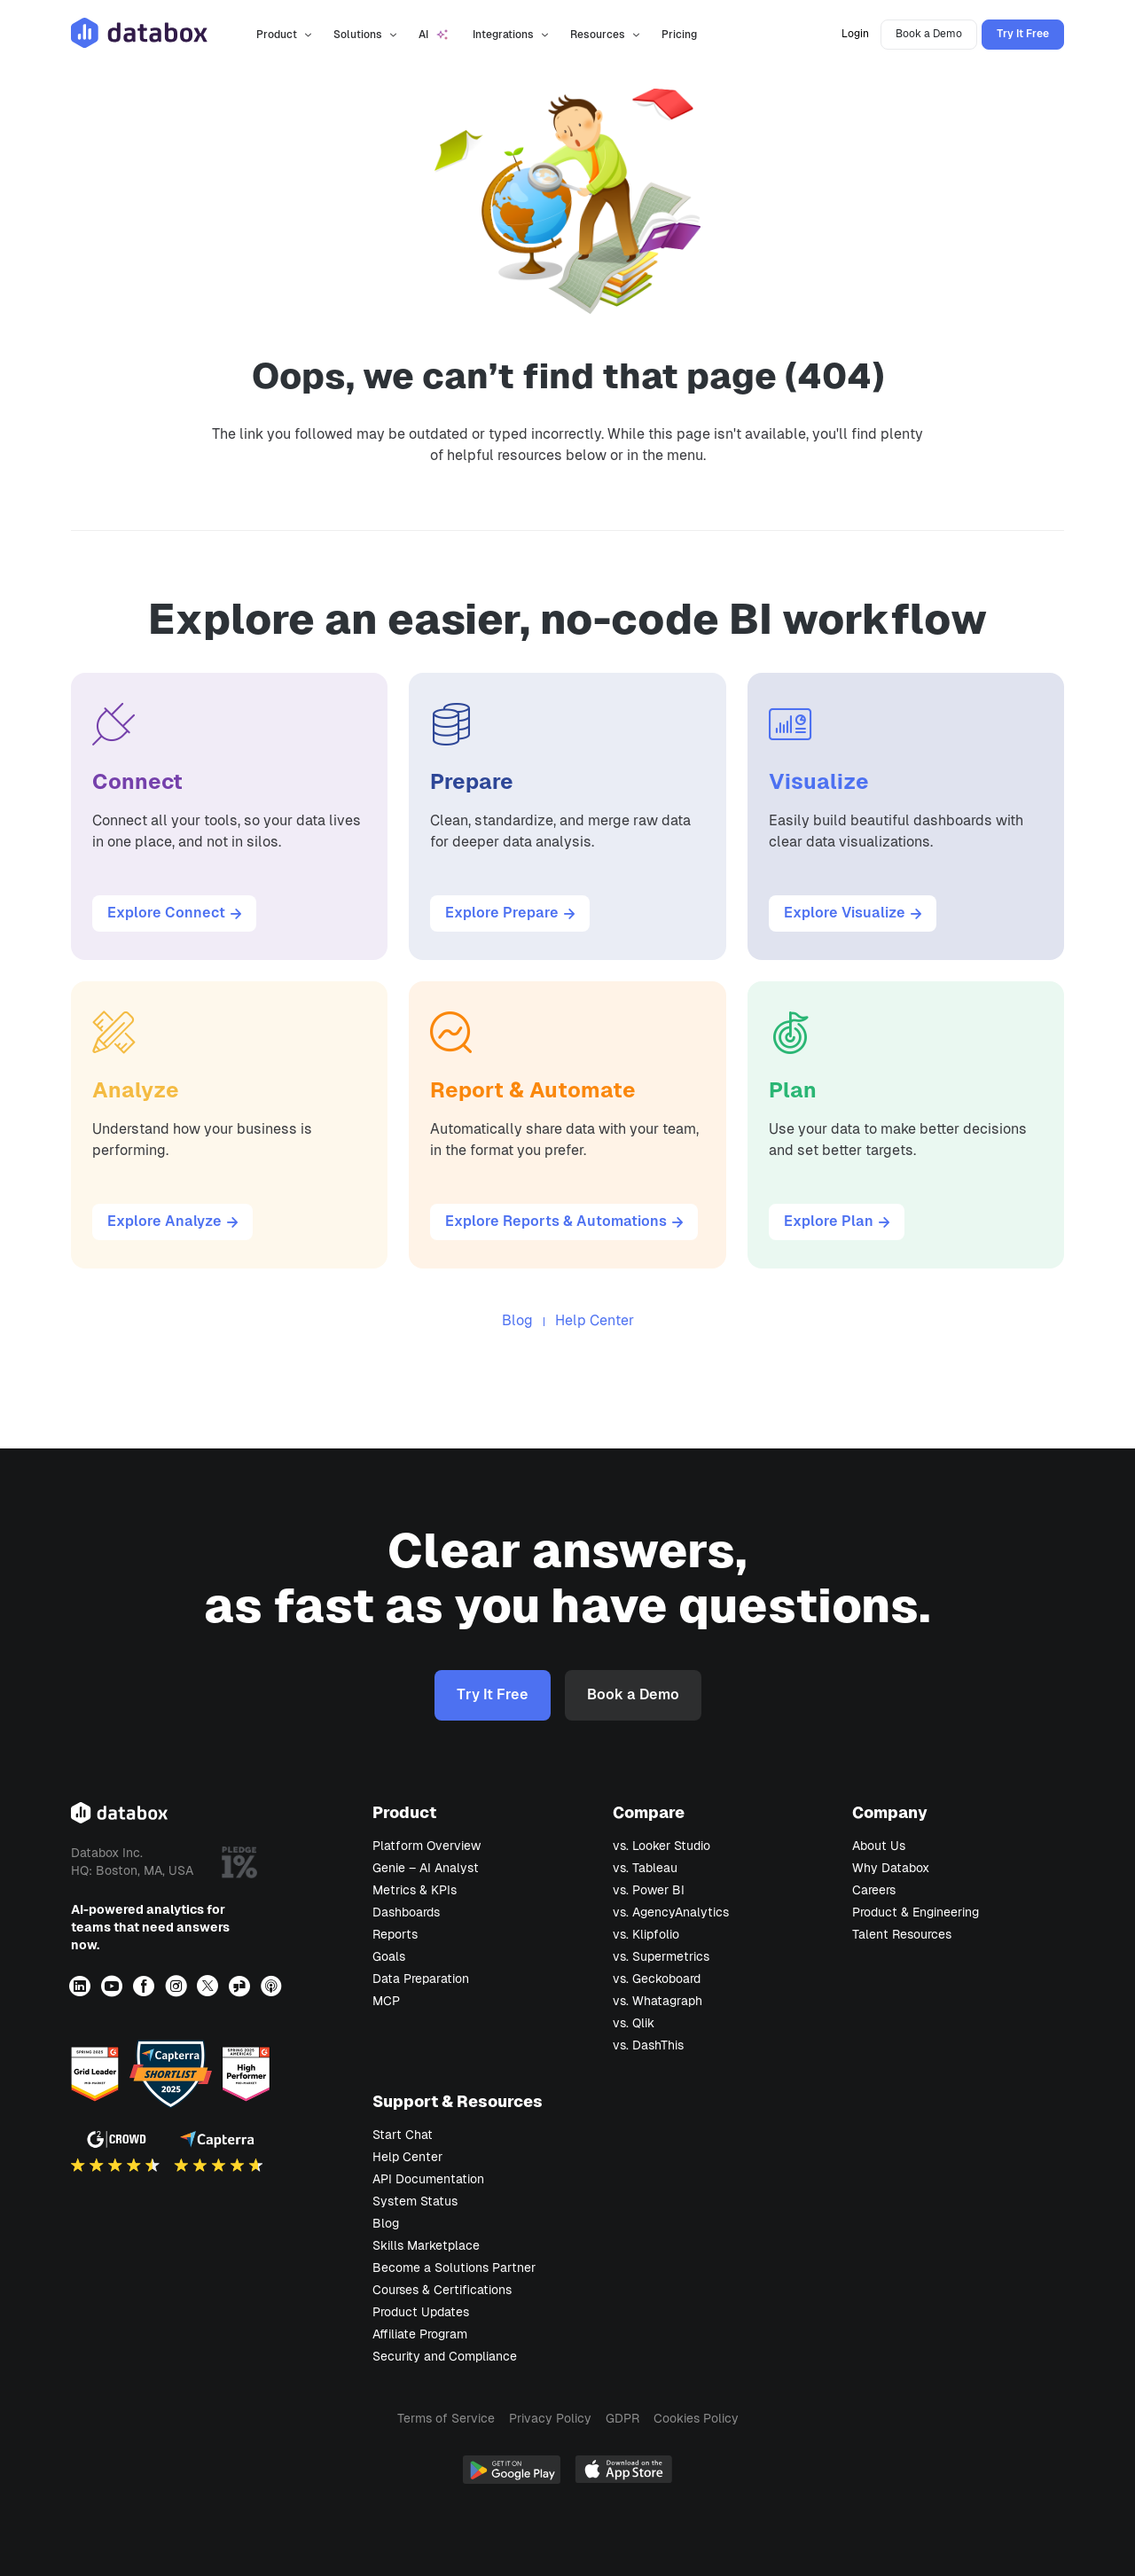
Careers (874, 1890)
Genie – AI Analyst (425, 1868)
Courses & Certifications (442, 2290)
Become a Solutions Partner (454, 2267)
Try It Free (1023, 33)
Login (855, 33)
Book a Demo (929, 33)
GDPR (622, 2418)
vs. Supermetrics (661, 1956)
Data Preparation (420, 1978)
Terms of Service (446, 2418)
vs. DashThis (648, 2045)
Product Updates (420, 2312)
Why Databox (890, 1868)
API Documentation (428, 2179)
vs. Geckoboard (657, 1978)
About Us (878, 1845)
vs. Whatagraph (657, 2001)
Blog (517, 1320)
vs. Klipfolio (646, 1934)
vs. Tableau (645, 1868)
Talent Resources (901, 1934)
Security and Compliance (444, 2356)
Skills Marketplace (426, 2245)
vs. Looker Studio (661, 1845)
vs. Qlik (633, 2023)
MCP (386, 2001)
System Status (415, 2201)
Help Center (594, 1320)
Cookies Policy (696, 2418)
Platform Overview (426, 1845)
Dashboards (406, 1912)
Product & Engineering (915, 1912)
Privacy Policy (550, 2418)
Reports (395, 1934)
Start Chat (402, 2134)
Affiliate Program (419, 2334)
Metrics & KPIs (414, 1890)
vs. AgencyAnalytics (671, 1912)
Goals (388, 1956)
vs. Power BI (649, 1890)
